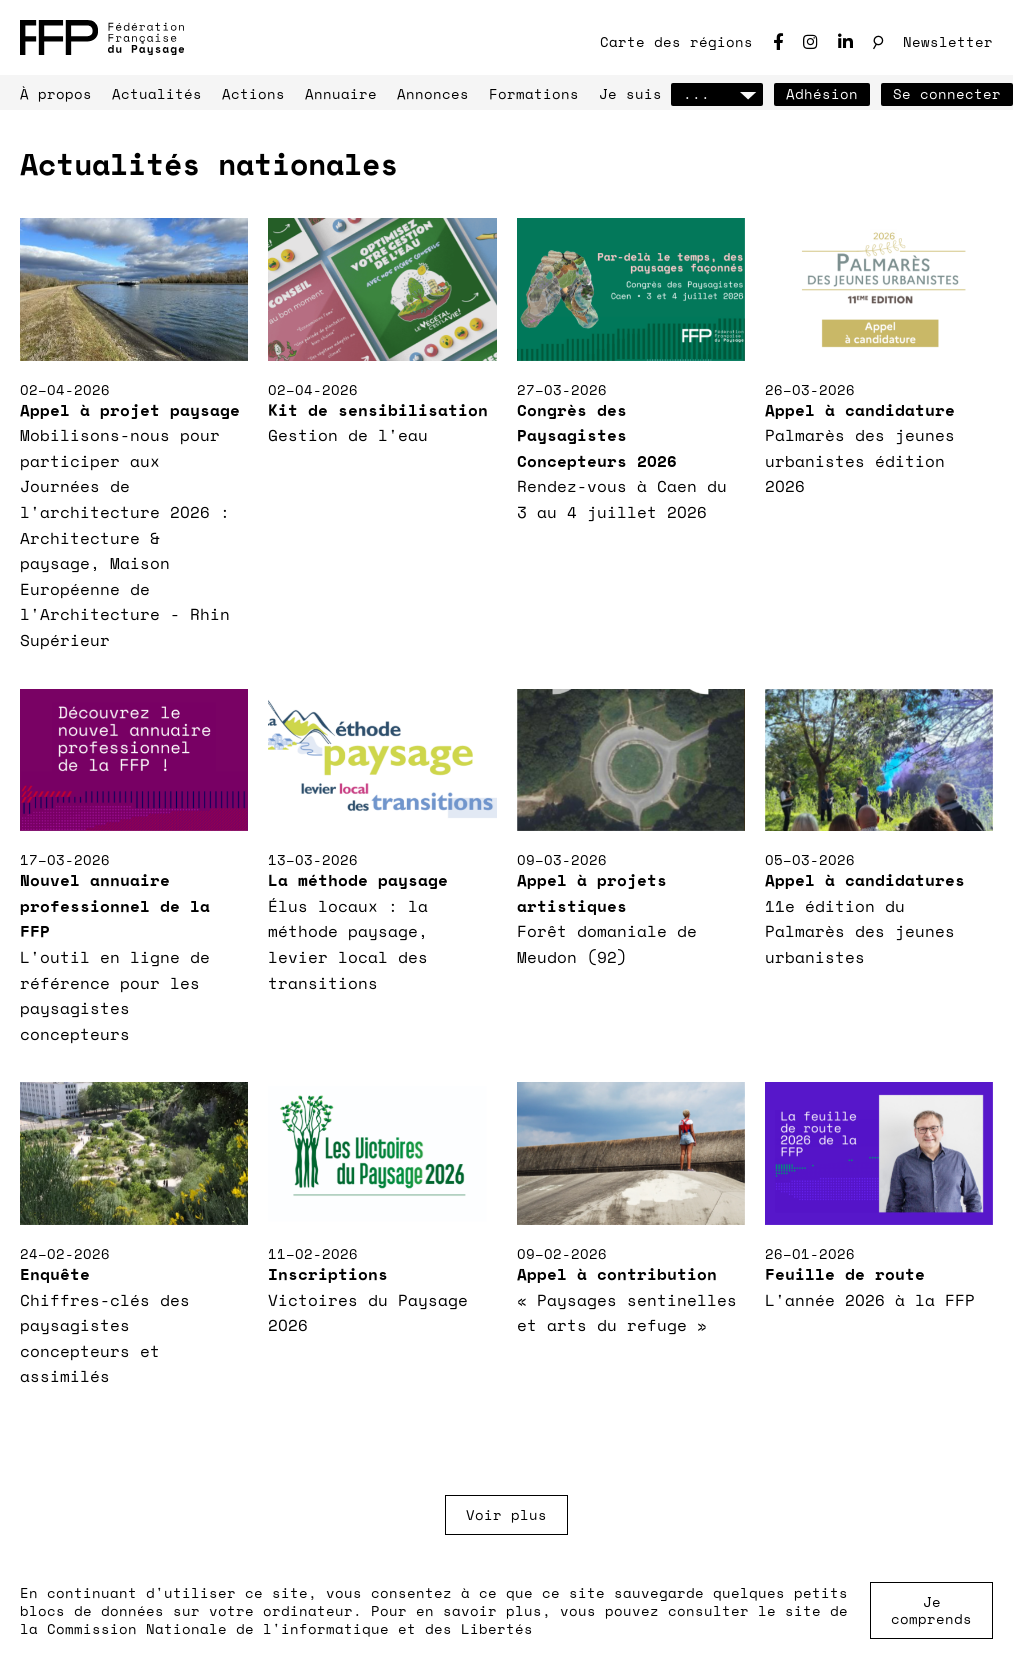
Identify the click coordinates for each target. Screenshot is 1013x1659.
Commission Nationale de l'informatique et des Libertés (290, 1628)
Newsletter (948, 41)
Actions (253, 93)
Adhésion (822, 93)
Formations (534, 93)
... (717, 93)
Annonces (433, 93)
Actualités (157, 93)
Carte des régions (676, 41)
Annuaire (341, 93)
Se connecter (947, 93)
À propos (56, 93)
